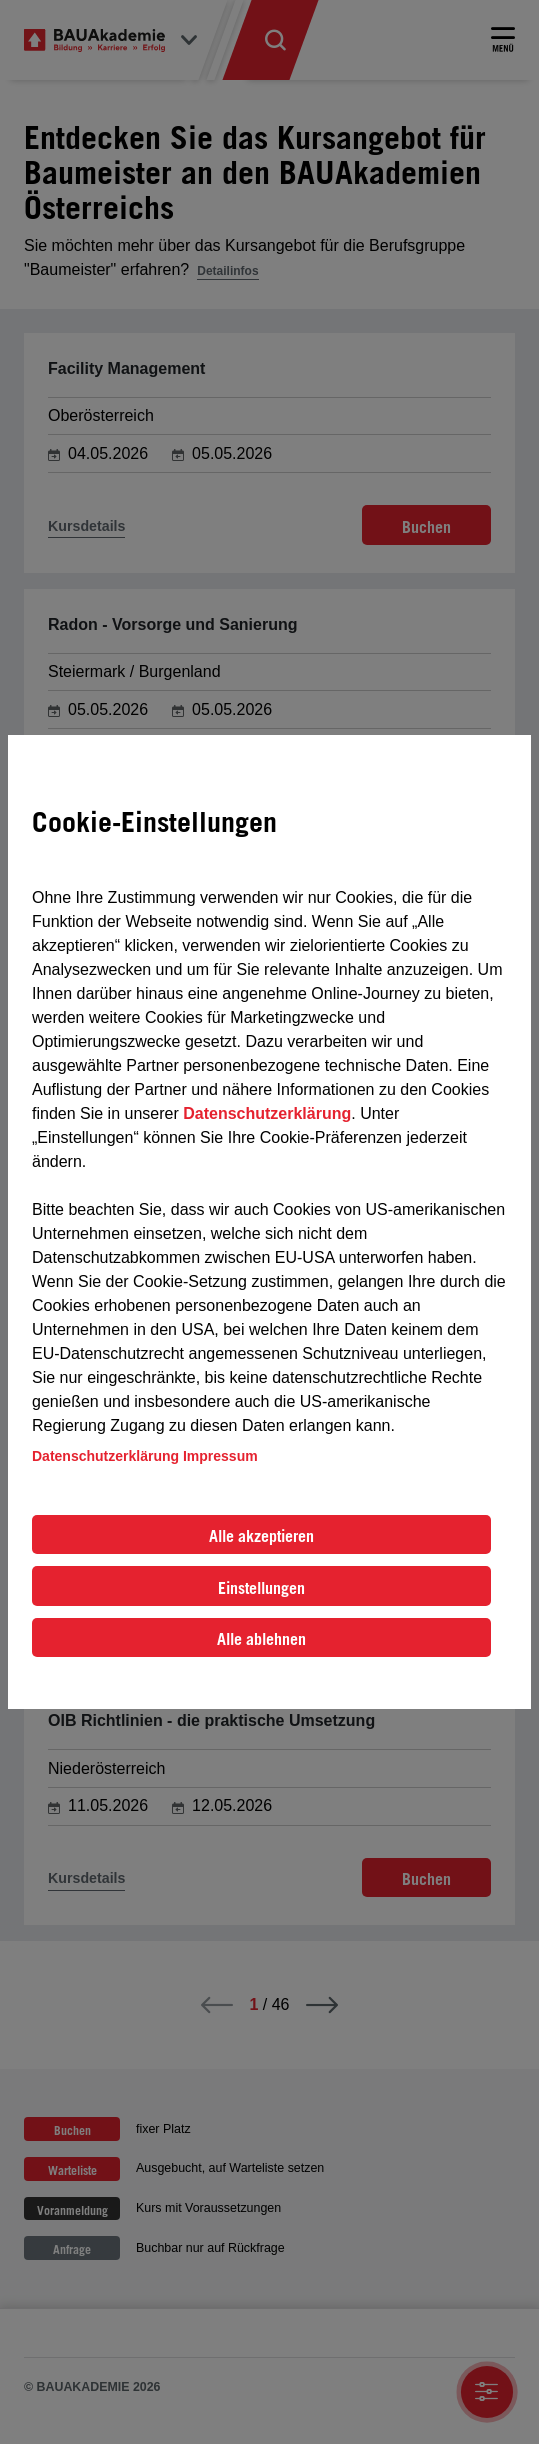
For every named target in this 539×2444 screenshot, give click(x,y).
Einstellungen (261, 1588)
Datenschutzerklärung (267, 1113)
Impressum (220, 1456)
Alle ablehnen (261, 1639)
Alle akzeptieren (261, 1536)
